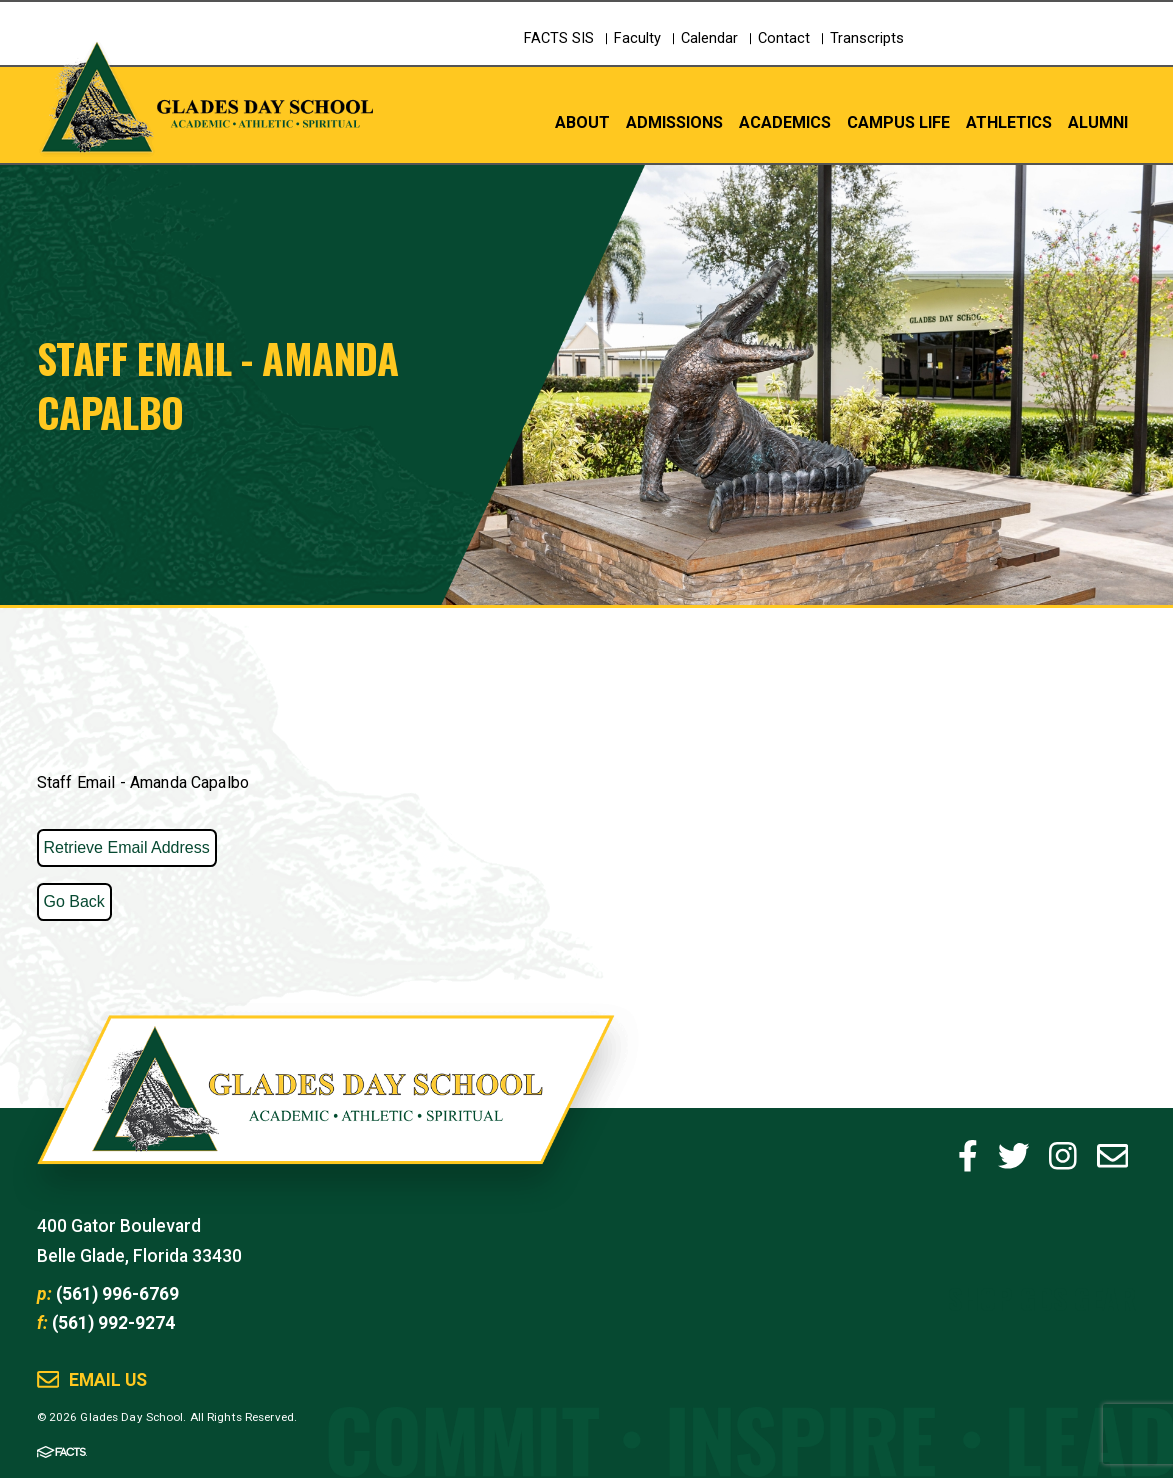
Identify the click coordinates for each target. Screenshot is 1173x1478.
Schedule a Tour (1048, 55)
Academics (785, 121)
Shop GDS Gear (1042, 1297)
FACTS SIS (559, 38)
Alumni (1098, 121)
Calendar (709, 38)
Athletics (1009, 121)
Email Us (108, 1380)
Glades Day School (325, 1108)
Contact (784, 38)
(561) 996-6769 (117, 1294)
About (582, 121)
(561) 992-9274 (113, 1323)
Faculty (637, 38)
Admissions (674, 121)
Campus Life (898, 121)
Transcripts (867, 38)
